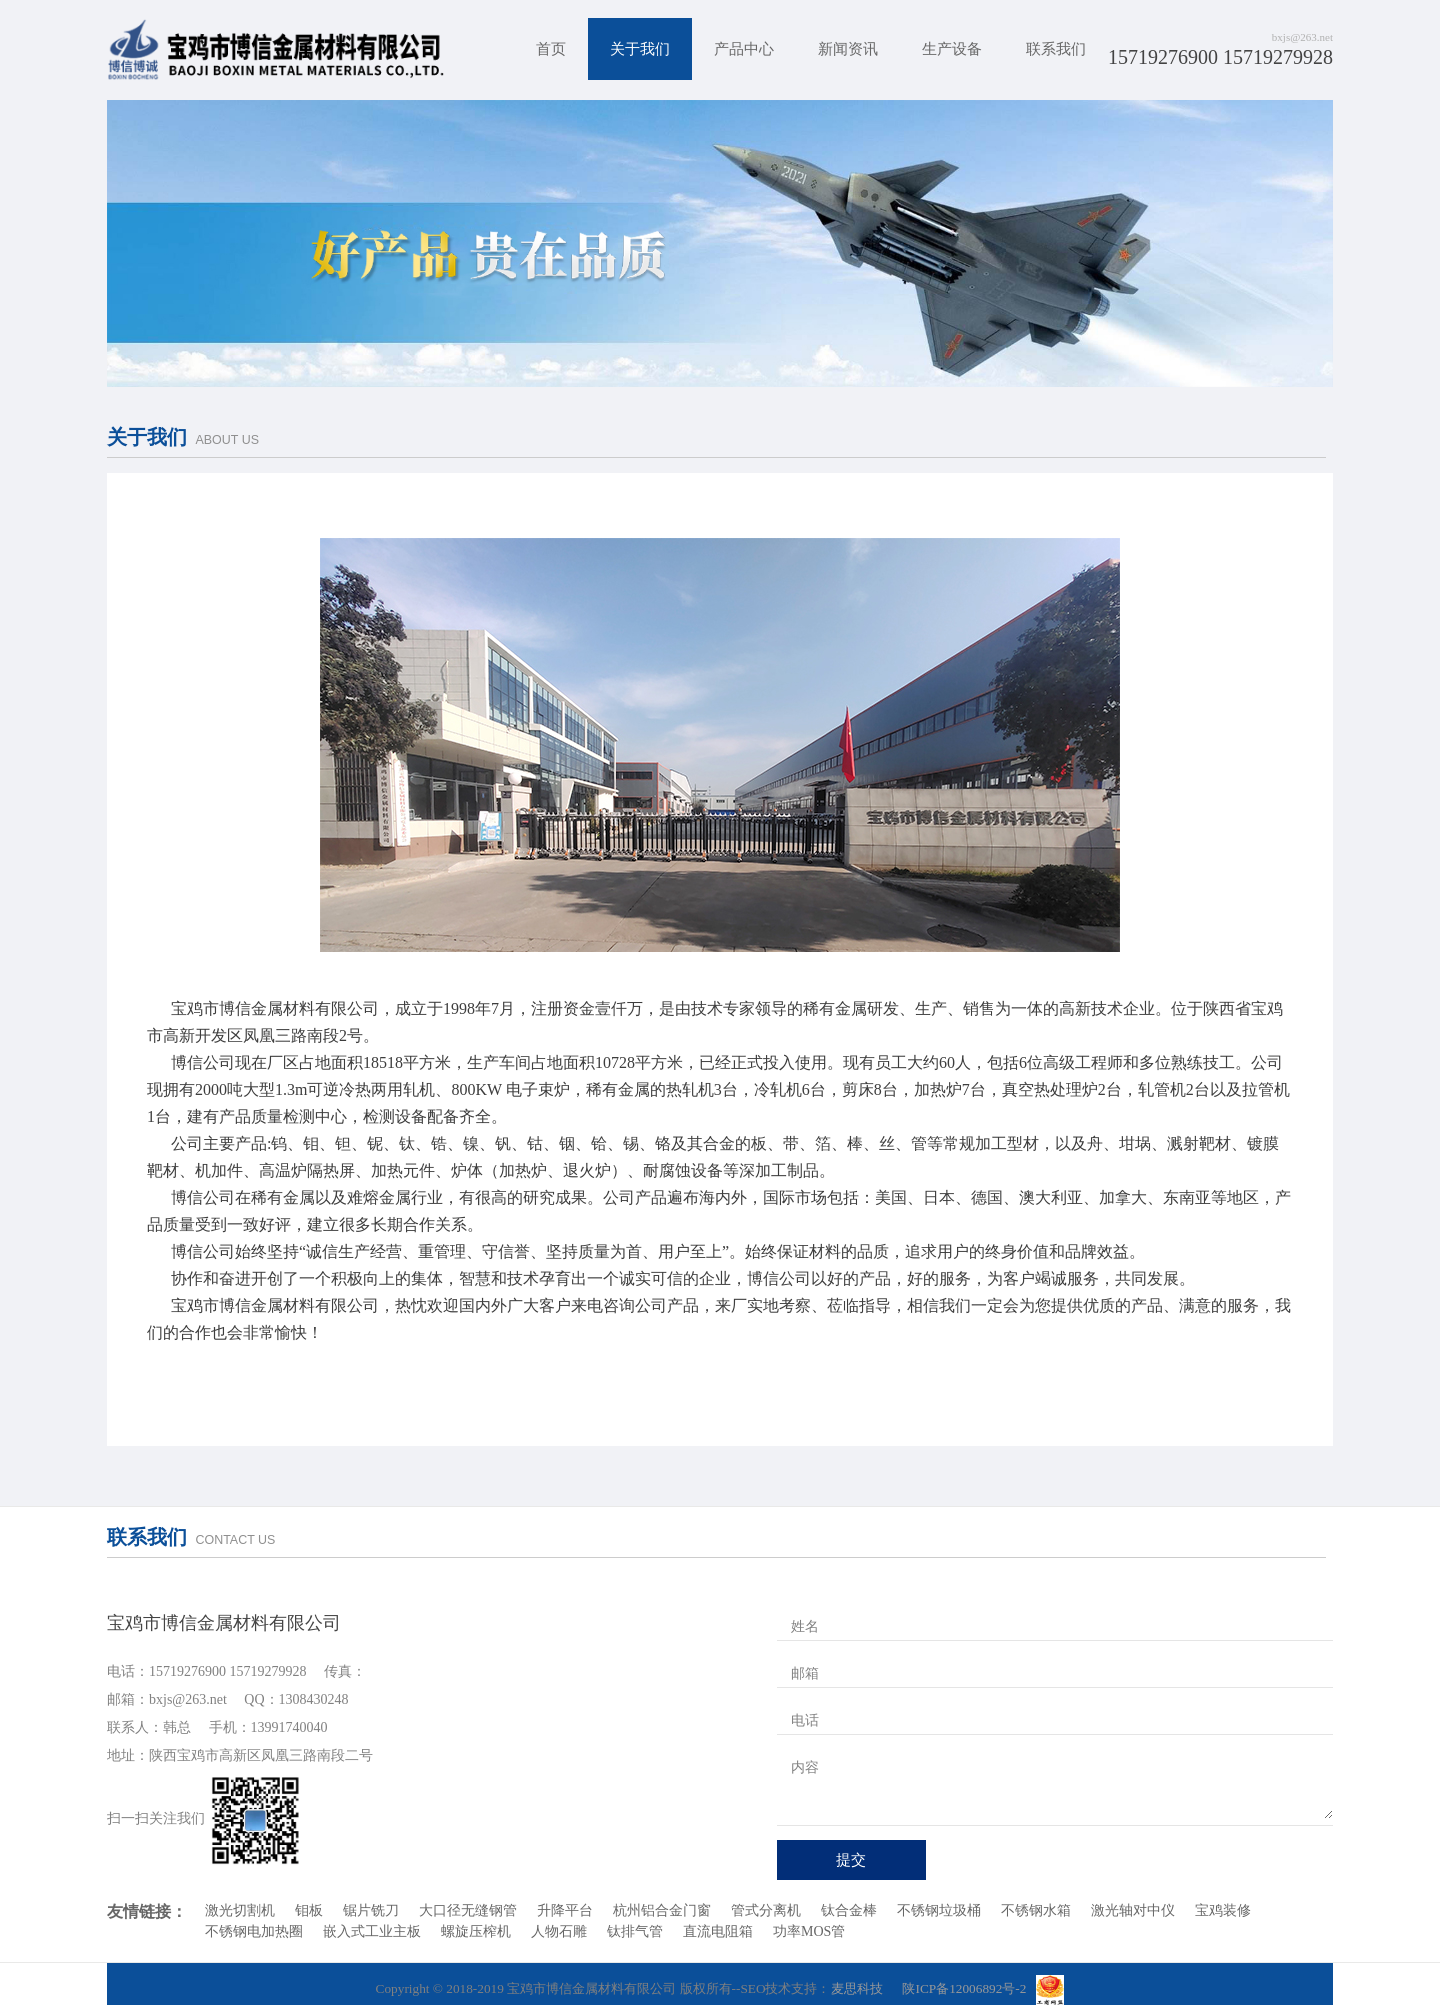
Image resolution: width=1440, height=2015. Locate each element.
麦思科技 (857, 1988)
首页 (551, 49)
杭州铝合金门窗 (662, 1910)
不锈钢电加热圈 (254, 1931)
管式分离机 (766, 1910)
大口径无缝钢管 (468, 1910)
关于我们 (640, 49)
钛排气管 (635, 1931)
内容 (805, 1767)
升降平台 (565, 1910)
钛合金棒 (849, 1910)
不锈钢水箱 (1036, 1910)
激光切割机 (240, 1910)
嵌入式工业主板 (372, 1931)
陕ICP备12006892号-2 (964, 1988)
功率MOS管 (809, 1931)
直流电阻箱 (718, 1931)
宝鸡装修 (1223, 1910)
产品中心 (744, 49)
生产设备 (952, 49)
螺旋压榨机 (476, 1931)
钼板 (309, 1910)
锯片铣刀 (371, 1910)
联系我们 (1056, 49)
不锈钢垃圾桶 (939, 1910)
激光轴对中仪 (1133, 1910)
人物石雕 (559, 1931)
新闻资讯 (848, 49)
